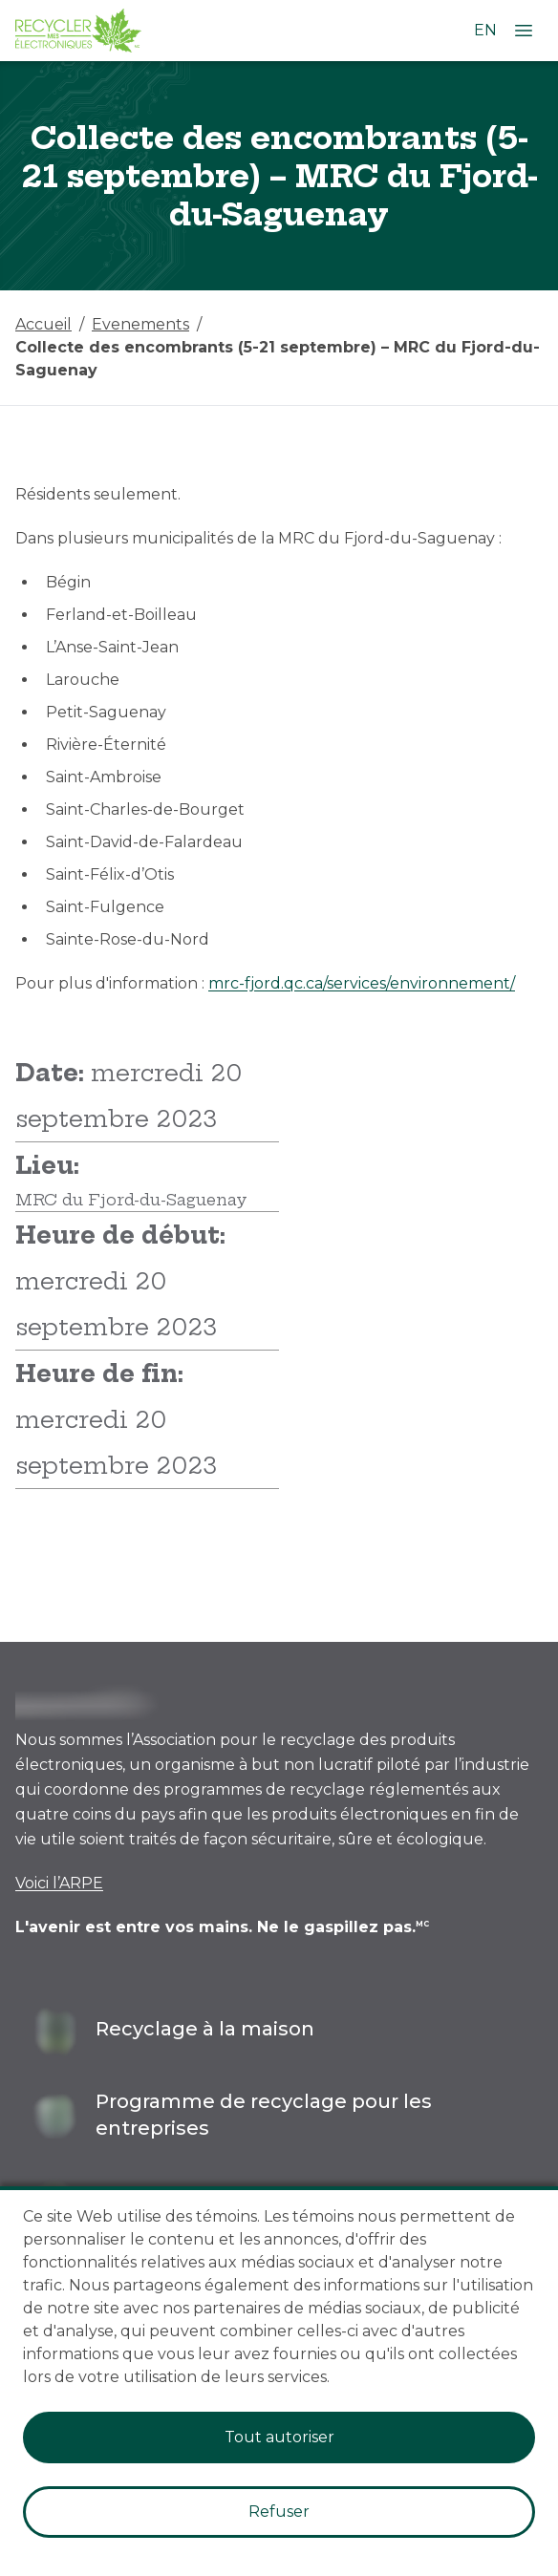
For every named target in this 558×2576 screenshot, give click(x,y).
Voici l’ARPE (59, 1883)
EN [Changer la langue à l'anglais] (485, 30)
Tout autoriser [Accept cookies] (279, 2437)
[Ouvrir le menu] (523, 30)
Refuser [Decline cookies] (279, 2511)
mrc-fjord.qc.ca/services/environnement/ (361, 983)
